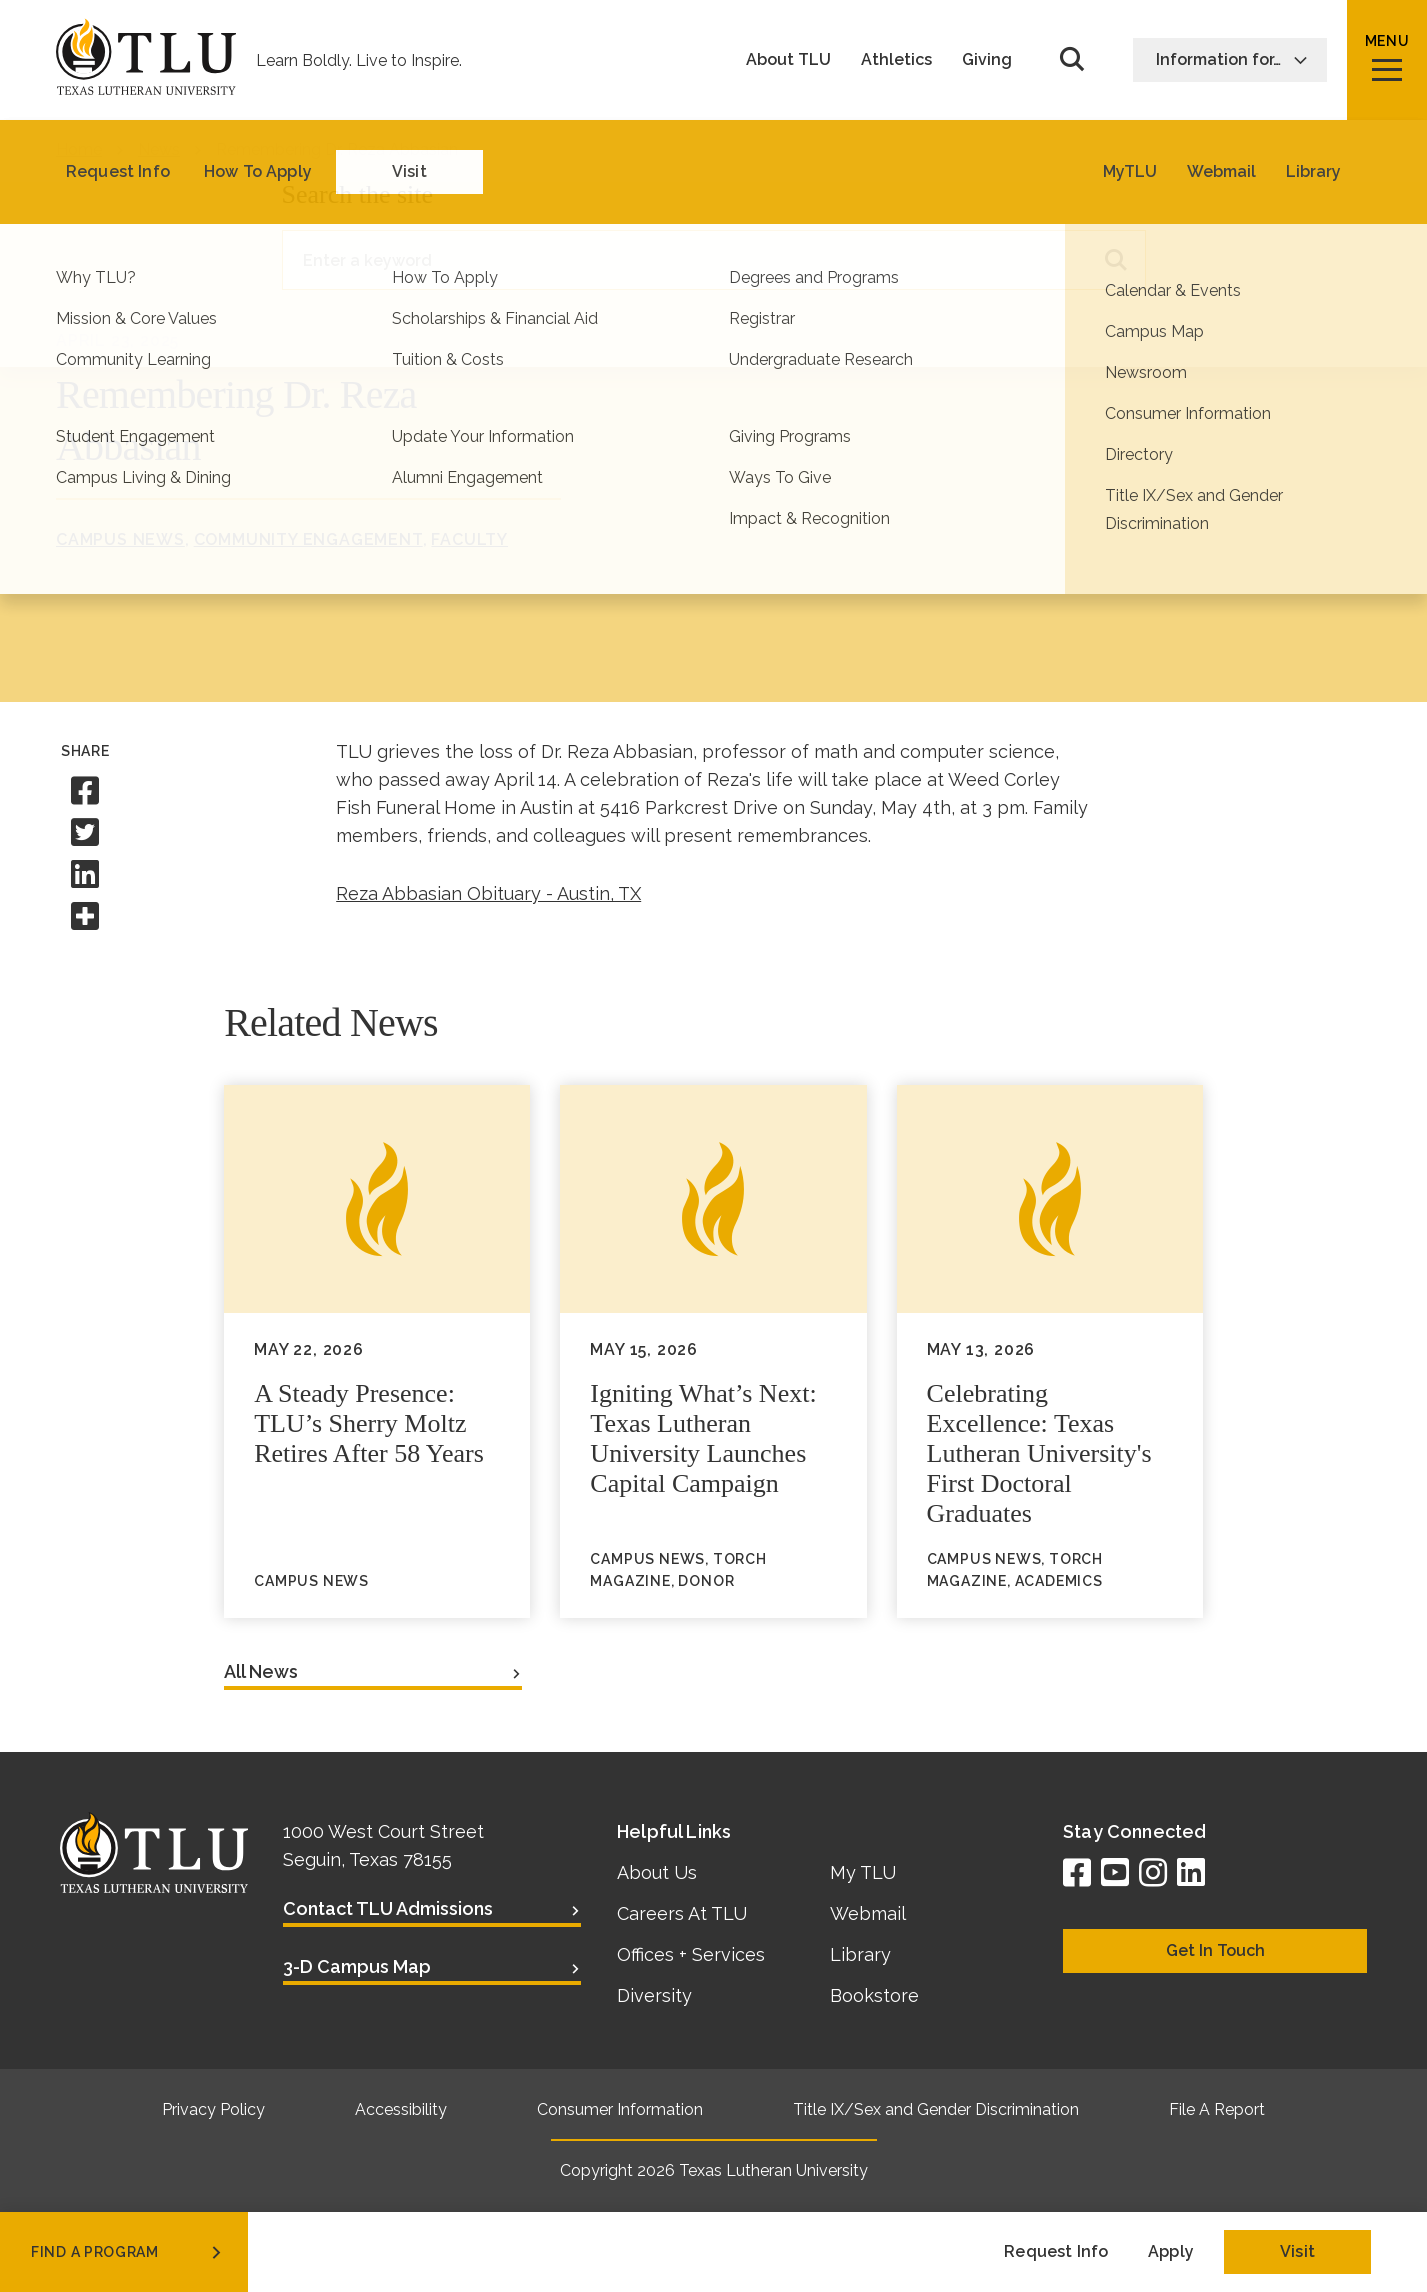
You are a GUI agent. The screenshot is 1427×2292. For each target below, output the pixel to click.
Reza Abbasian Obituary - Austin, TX (488, 893)
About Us (657, 1872)
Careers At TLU (682, 1913)
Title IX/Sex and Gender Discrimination (936, 2109)
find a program (128, 2252)
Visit (1297, 2251)
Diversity (654, 1995)
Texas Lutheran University (773, 2170)
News (159, 149)
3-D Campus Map (357, 1966)
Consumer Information (620, 2109)
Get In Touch (1215, 1950)
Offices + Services (691, 1954)
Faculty (469, 539)
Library (860, 1954)
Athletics (896, 60)
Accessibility (401, 2109)
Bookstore (874, 1995)
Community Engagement (308, 539)
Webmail (868, 1913)
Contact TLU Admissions (388, 1908)
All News (261, 1671)
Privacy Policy (213, 2109)
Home (79, 149)
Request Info (1056, 2251)
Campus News (120, 539)
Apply (1171, 2251)
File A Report (1217, 2109)
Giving (987, 60)
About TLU (788, 60)
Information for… (1232, 59)
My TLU (863, 1872)
